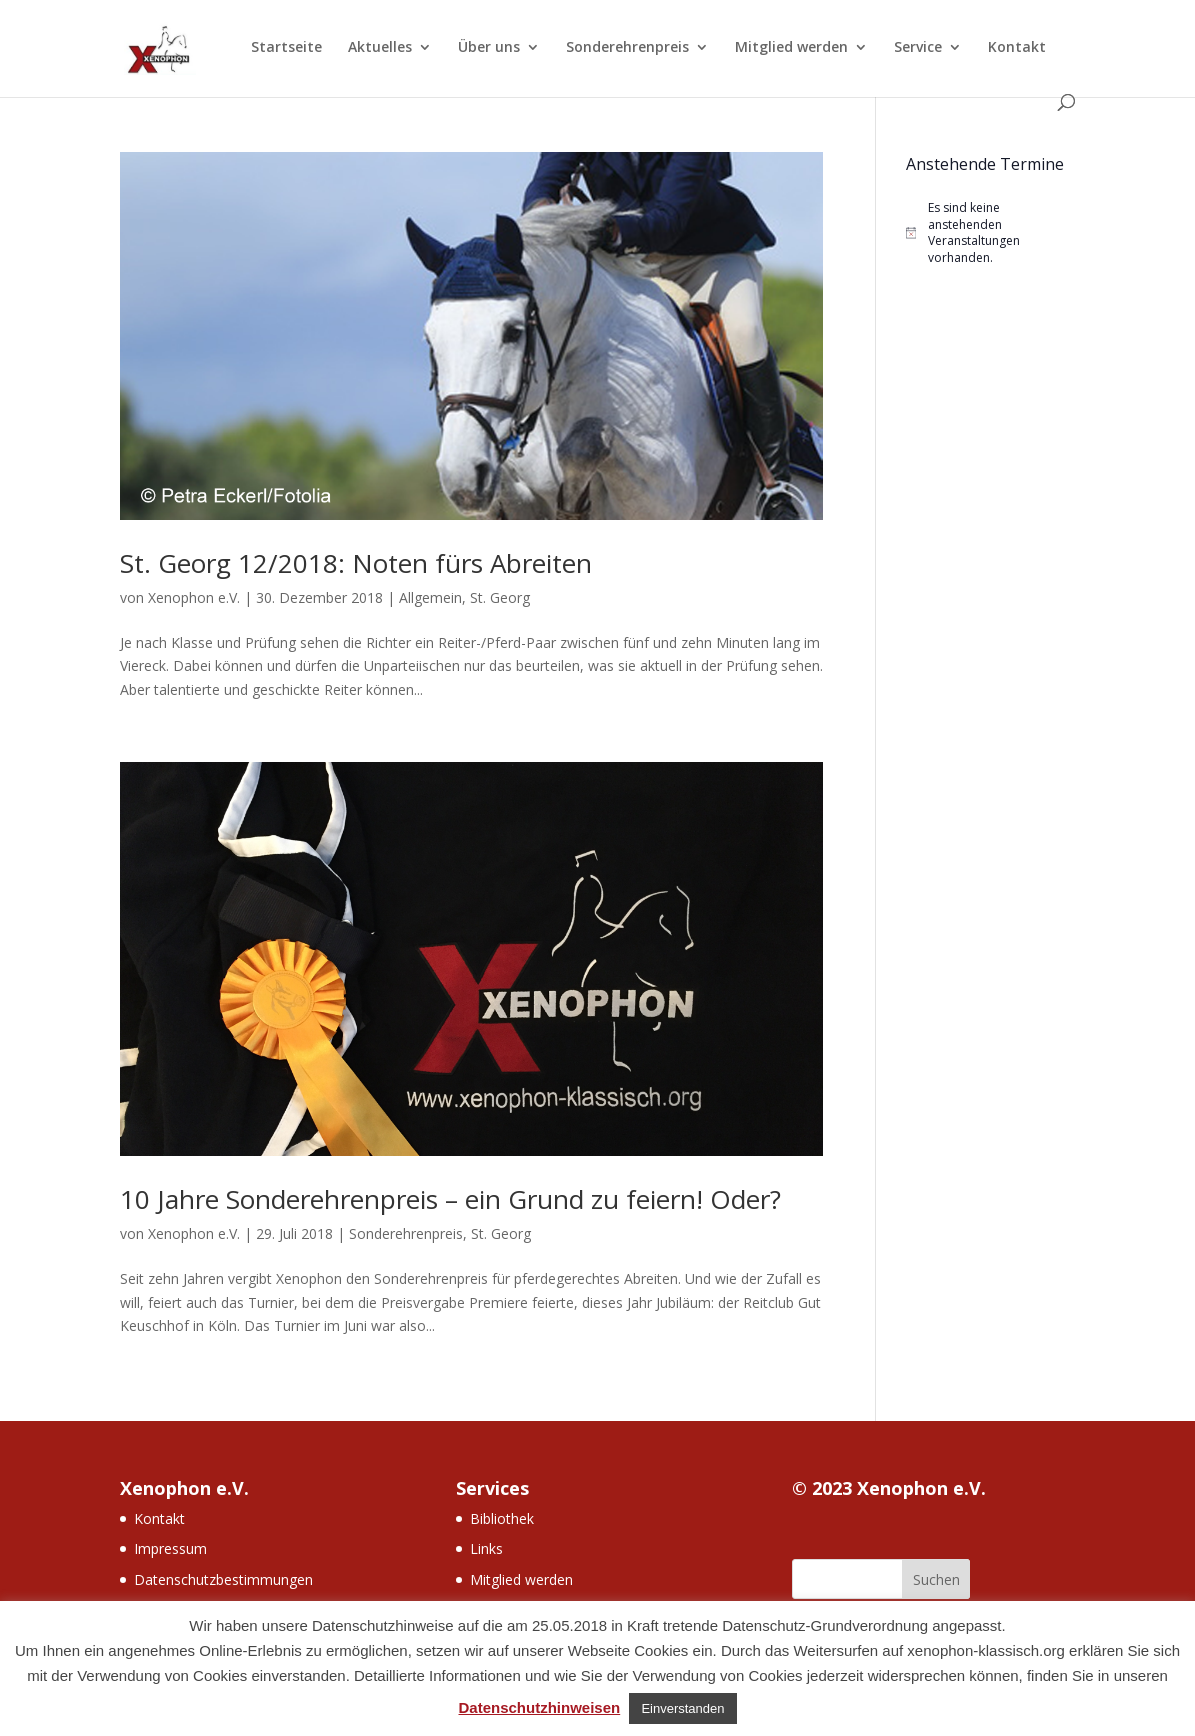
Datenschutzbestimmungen (223, 1579)
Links (486, 1548)
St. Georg (500, 597)
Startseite (286, 48)
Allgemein (430, 597)
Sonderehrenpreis (627, 48)
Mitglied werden (791, 48)
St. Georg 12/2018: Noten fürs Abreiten (356, 563)
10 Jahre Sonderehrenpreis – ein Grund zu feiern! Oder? (450, 1199)
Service (918, 48)
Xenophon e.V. (194, 597)
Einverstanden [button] (682, 1708)
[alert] (991, 233)
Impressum (170, 1548)
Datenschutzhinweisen (540, 1707)
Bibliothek (502, 1518)
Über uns (489, 48)
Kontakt (1017, 48)
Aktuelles (380, 48)
